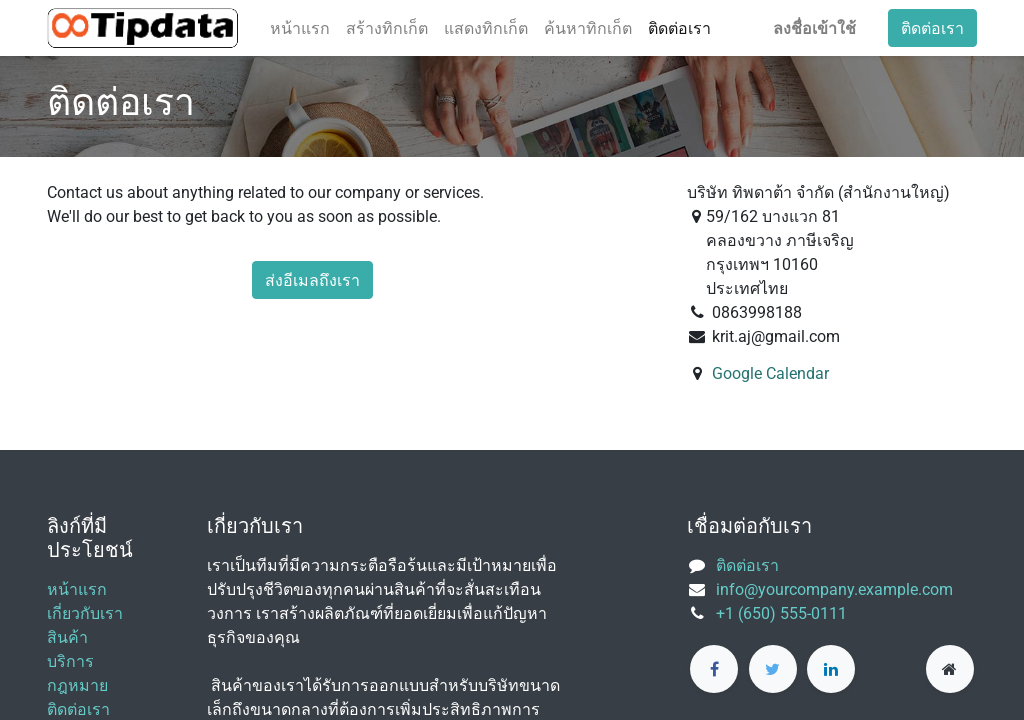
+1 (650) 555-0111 (781, 613)
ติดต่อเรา (932, 28)
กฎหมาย (77, 685)
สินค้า (67, 637)
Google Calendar (770, 373)
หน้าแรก (77, 589)
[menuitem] (300, 28)
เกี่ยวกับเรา (85, 613)
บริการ (70, 661)
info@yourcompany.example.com (834, 589)
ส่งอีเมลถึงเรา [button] (312, 280)
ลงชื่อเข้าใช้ (814, 28)
